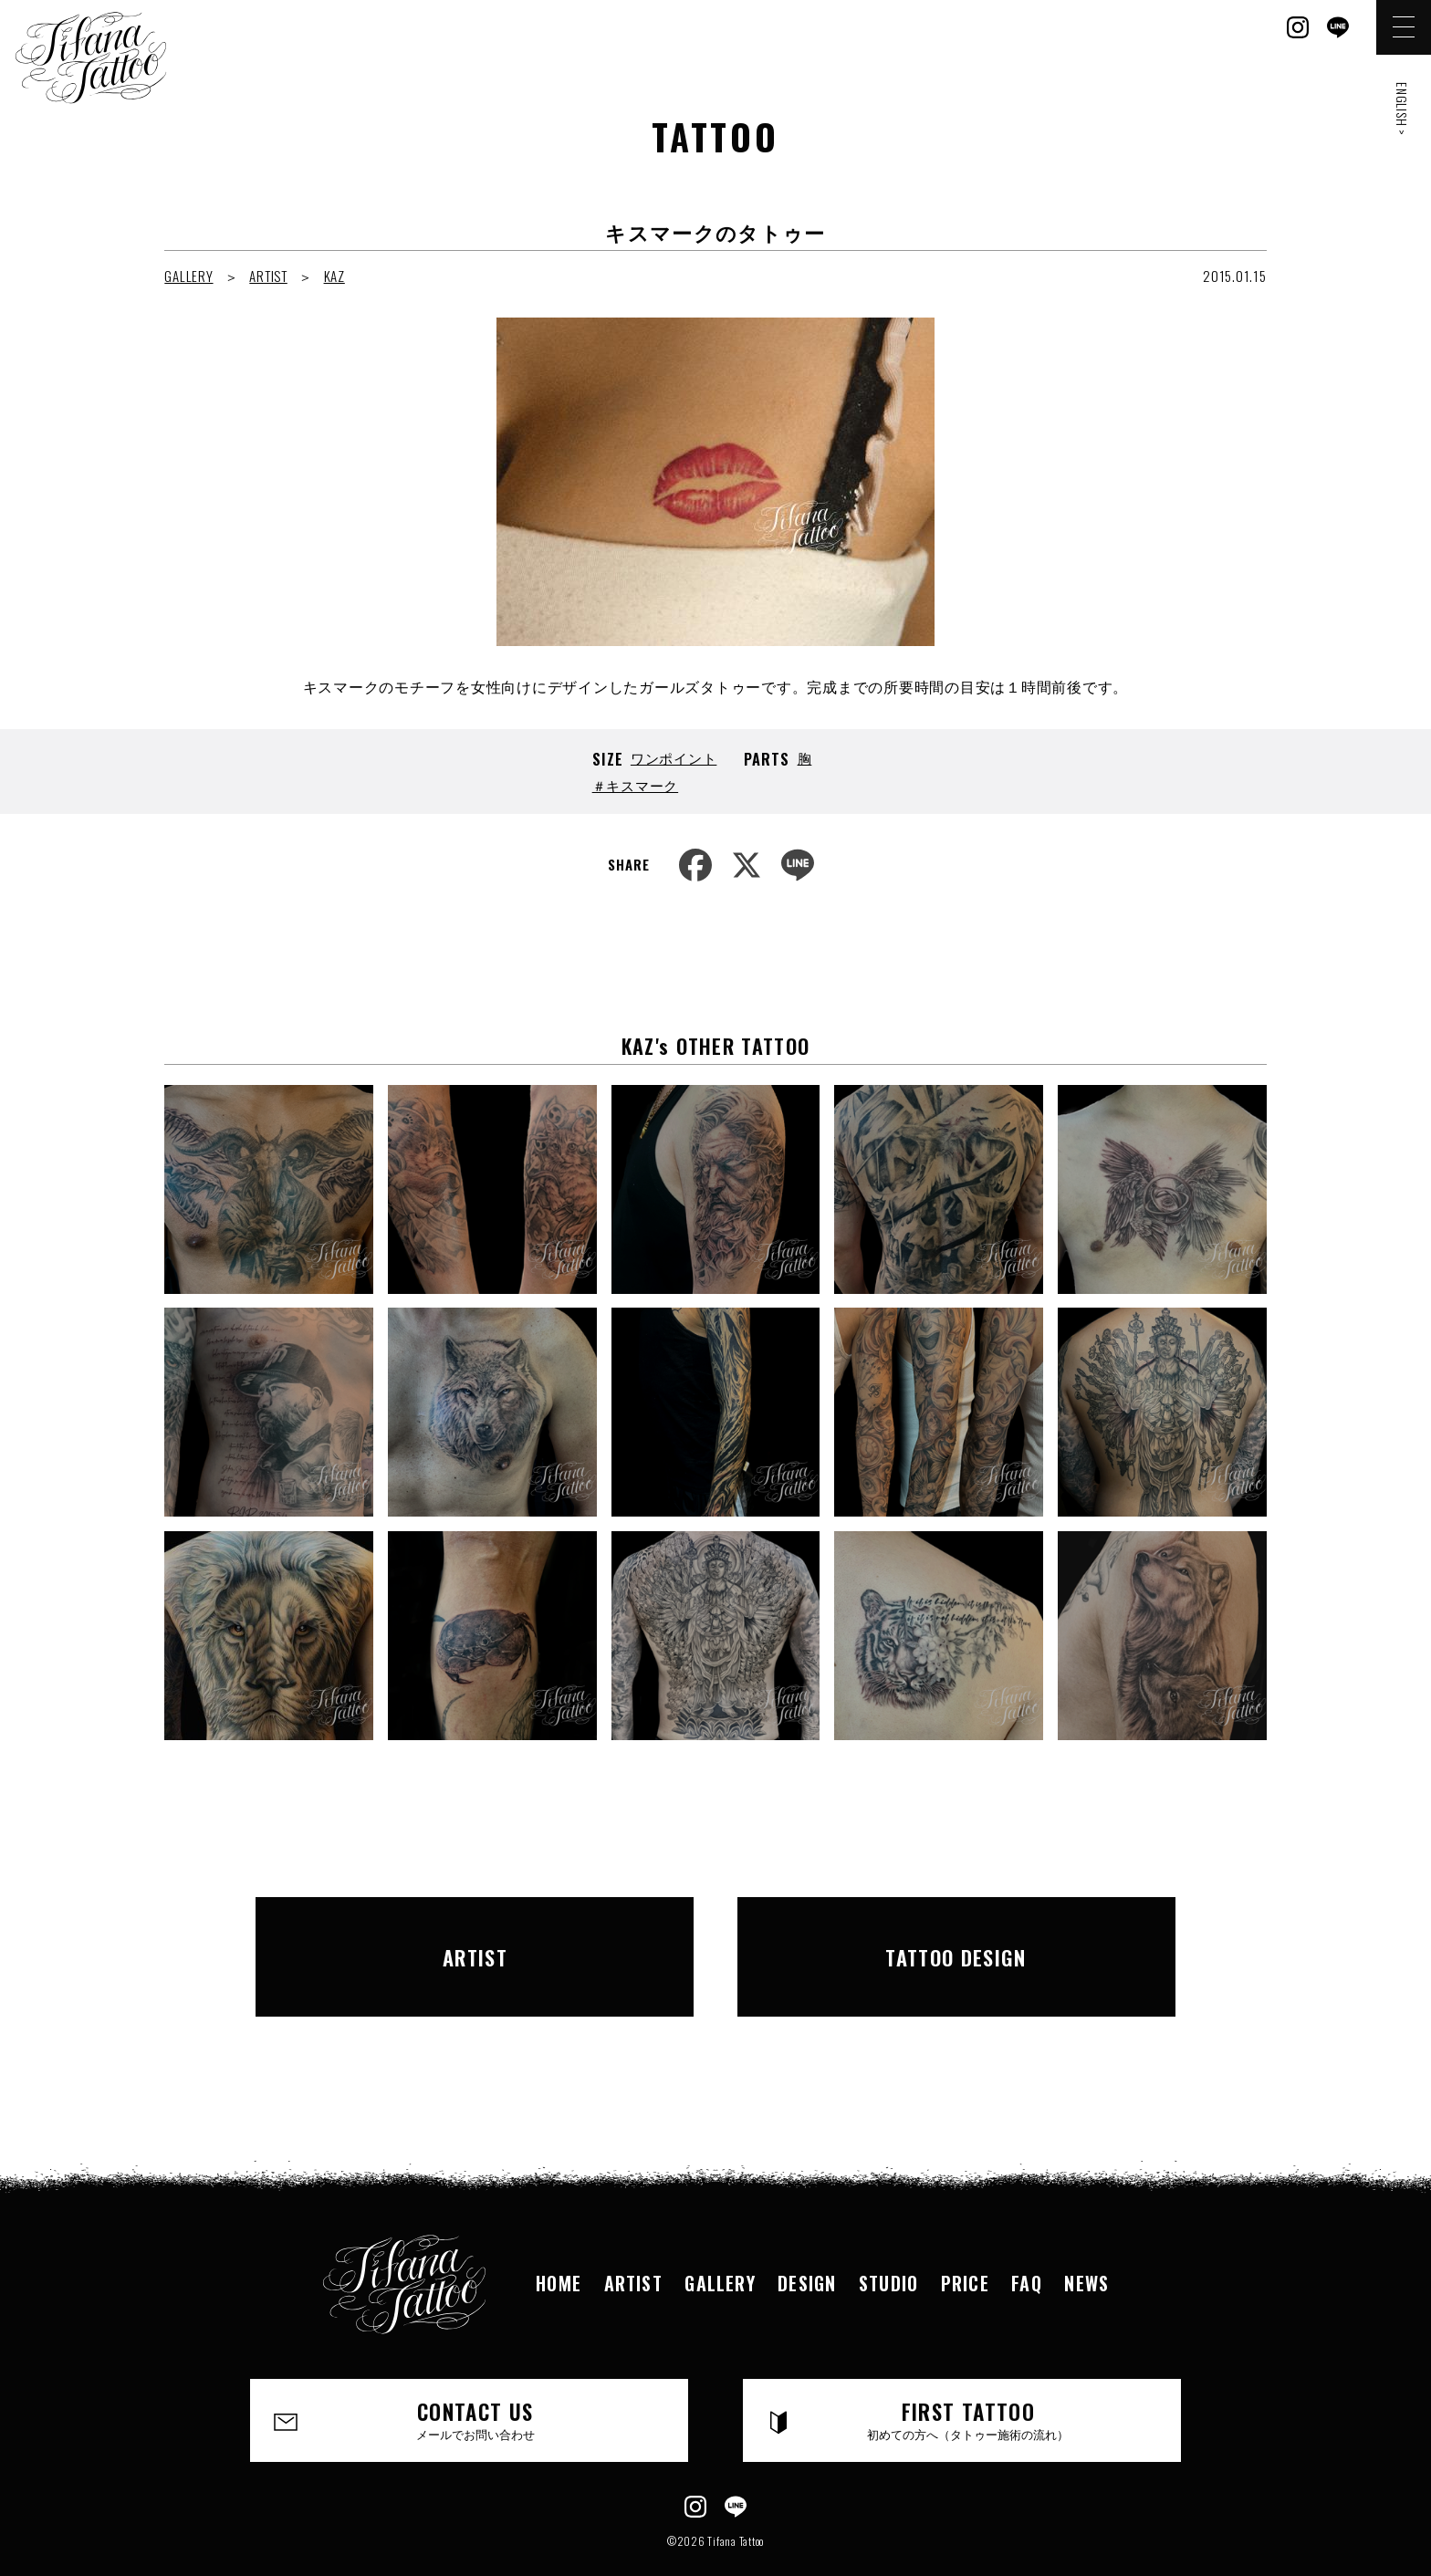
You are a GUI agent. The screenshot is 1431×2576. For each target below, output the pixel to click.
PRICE (967, 2241)
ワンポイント (674, 757)
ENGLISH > (1402, 109)
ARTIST (268, 276)
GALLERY (188, 276)
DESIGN (806, 2241)
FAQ (1030, 2241)
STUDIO (889, 2241)
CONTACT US (476, 2379)
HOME (554, 2241)
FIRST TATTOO (969, 2379)
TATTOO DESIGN (956, 1935)
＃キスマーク (635, 785)
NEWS (1091, 2241)
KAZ (334, 276)
